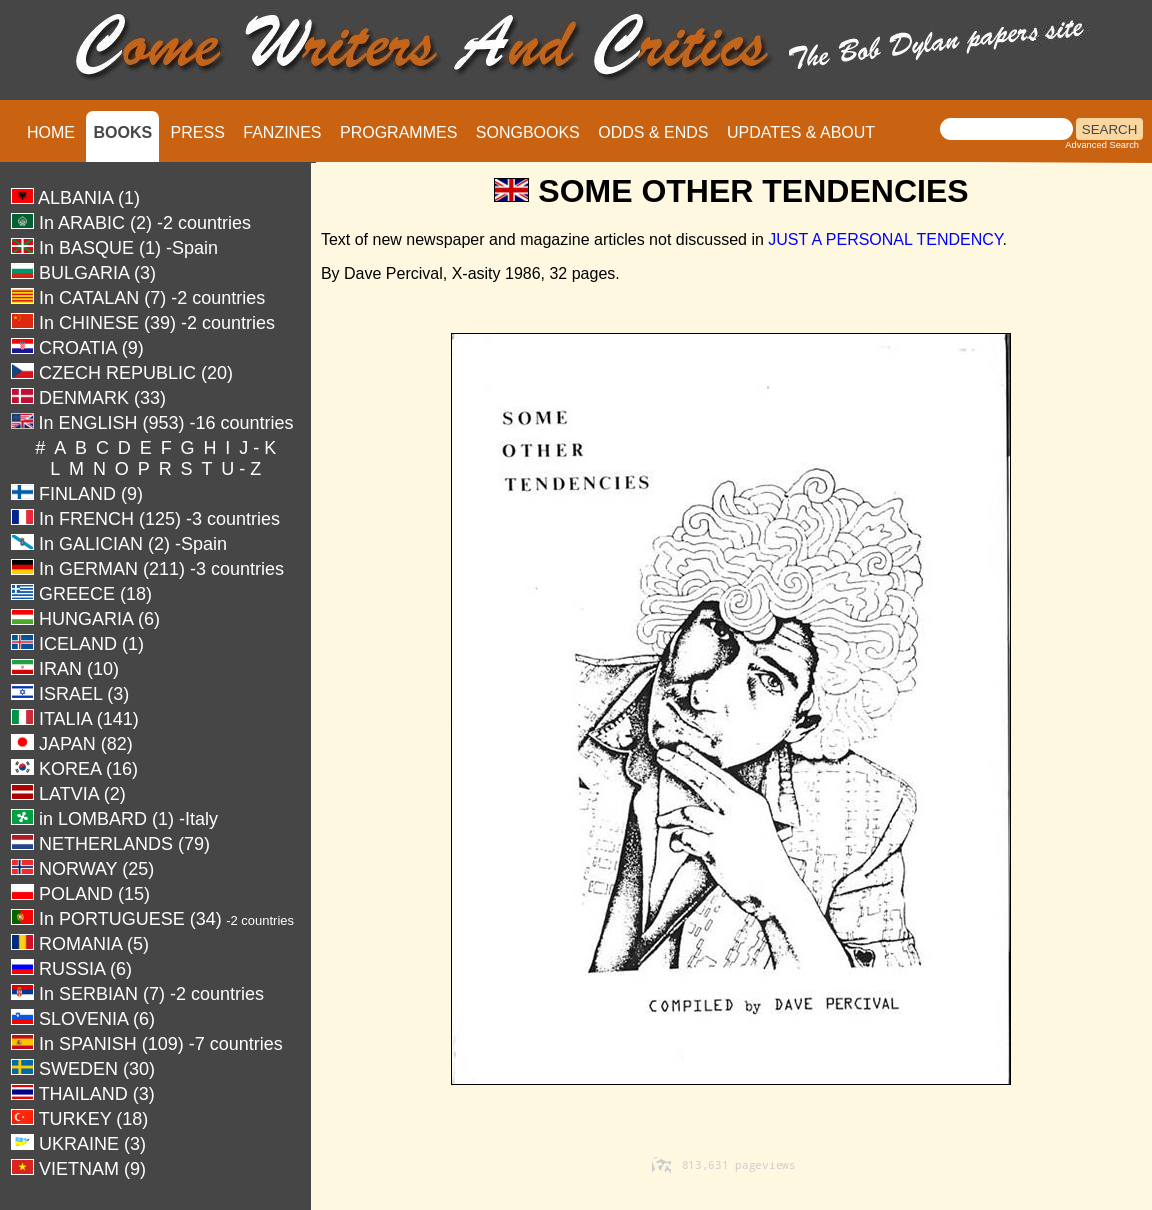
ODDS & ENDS (653, 132)
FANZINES (282, 132)
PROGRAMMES (398, 132)
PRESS (198, 132)
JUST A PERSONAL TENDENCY (885, 239)
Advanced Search (1102, 145)
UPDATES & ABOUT (801, 132)
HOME (51, 132)
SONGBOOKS (528, 132)
